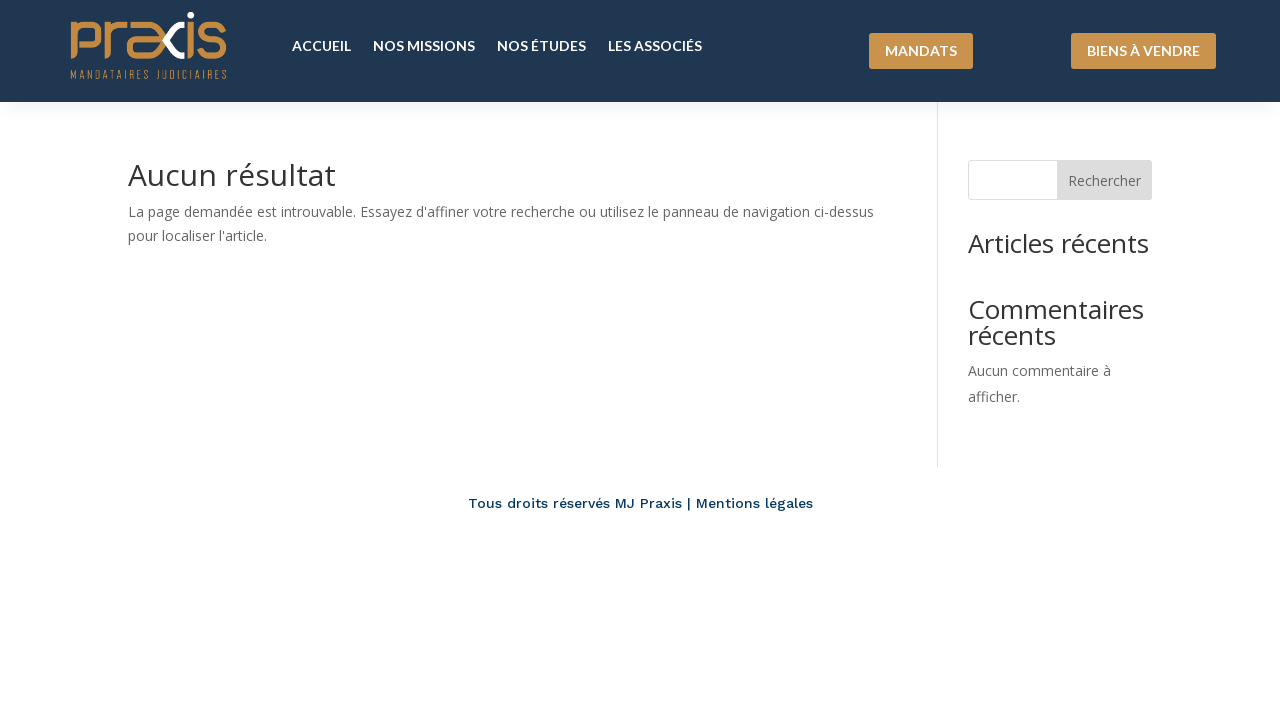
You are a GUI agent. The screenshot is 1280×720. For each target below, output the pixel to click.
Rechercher (1104, 180)
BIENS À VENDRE (1143, 50)
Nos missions (424, 45)
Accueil (321, 45)
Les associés (655, 45)
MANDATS (921, 50)
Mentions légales (754, 503)
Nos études (541, 45)
